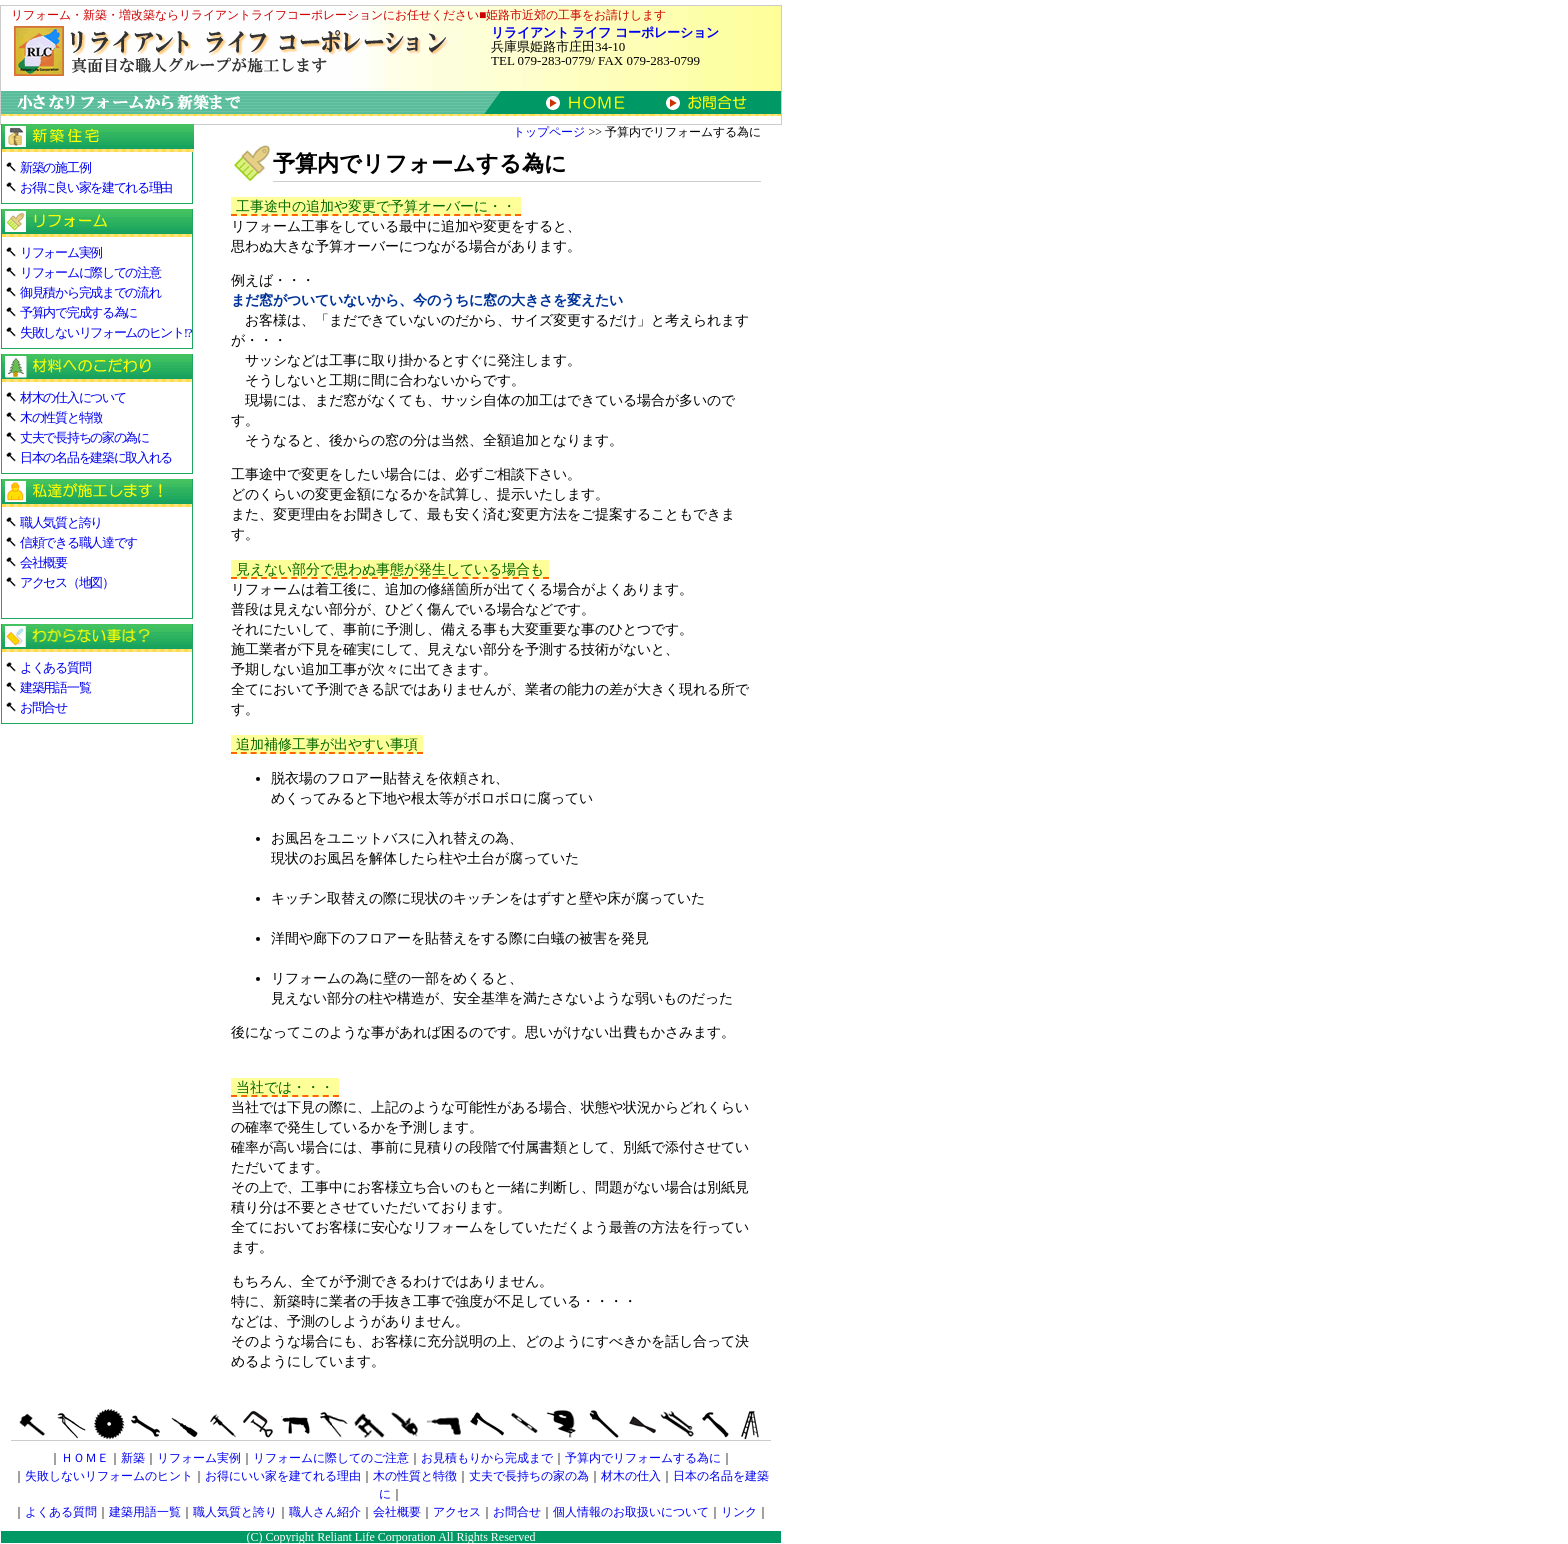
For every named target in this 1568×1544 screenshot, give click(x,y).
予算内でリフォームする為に (643, 1458)
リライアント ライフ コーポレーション (605, 32)
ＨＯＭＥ (85, 1458)
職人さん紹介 (325, 1512)
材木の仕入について (72, 397)
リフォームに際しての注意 (90, 272)
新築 (133, 1458)
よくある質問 (55, 667)
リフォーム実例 (61, 252)
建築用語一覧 (55, 687)
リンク (739, 1512)
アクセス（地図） (67, 582)
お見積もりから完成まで (487, 1458)
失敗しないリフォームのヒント (109, 1476)
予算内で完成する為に (78, 312)
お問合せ (43, 707)
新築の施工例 (55, 167)
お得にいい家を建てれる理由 (283, 1476)
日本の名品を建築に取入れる (96, 457)
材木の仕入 (631, 1476)
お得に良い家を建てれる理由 (96, 187)
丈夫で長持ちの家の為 (529, 1476)
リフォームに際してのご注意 (331, 1458)
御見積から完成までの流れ (90, 292)
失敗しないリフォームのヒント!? (105, 332)
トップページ (549, 132)
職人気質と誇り (61, 522)
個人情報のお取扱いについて (631, 1512)
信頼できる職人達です (78, 542)
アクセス (457, 1512)
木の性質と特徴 (61, 417)
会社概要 (43, 562)
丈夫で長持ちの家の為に (84, 437)
